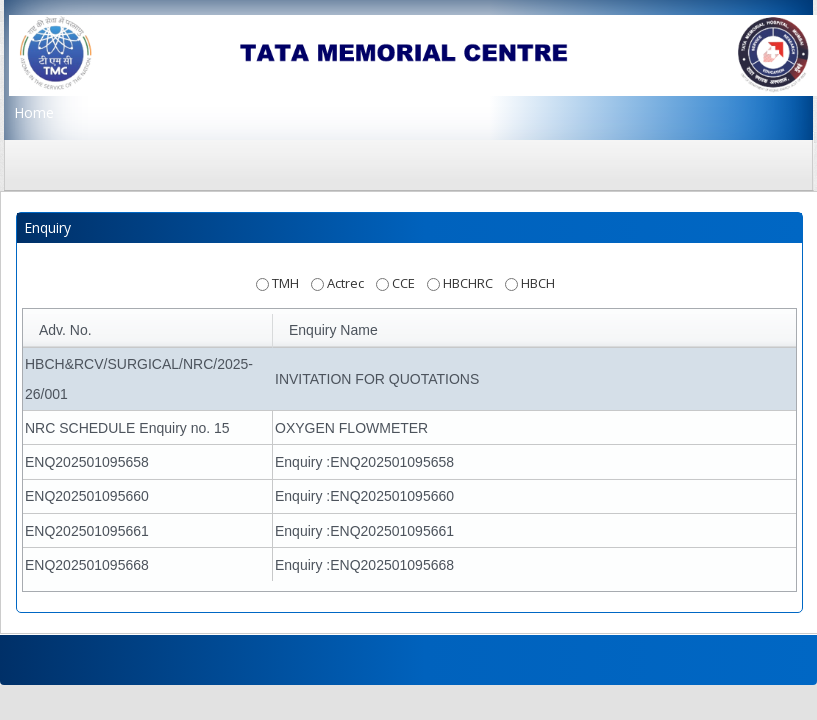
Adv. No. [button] (65, 330)
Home (34, 112)
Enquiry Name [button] (333, 330)
